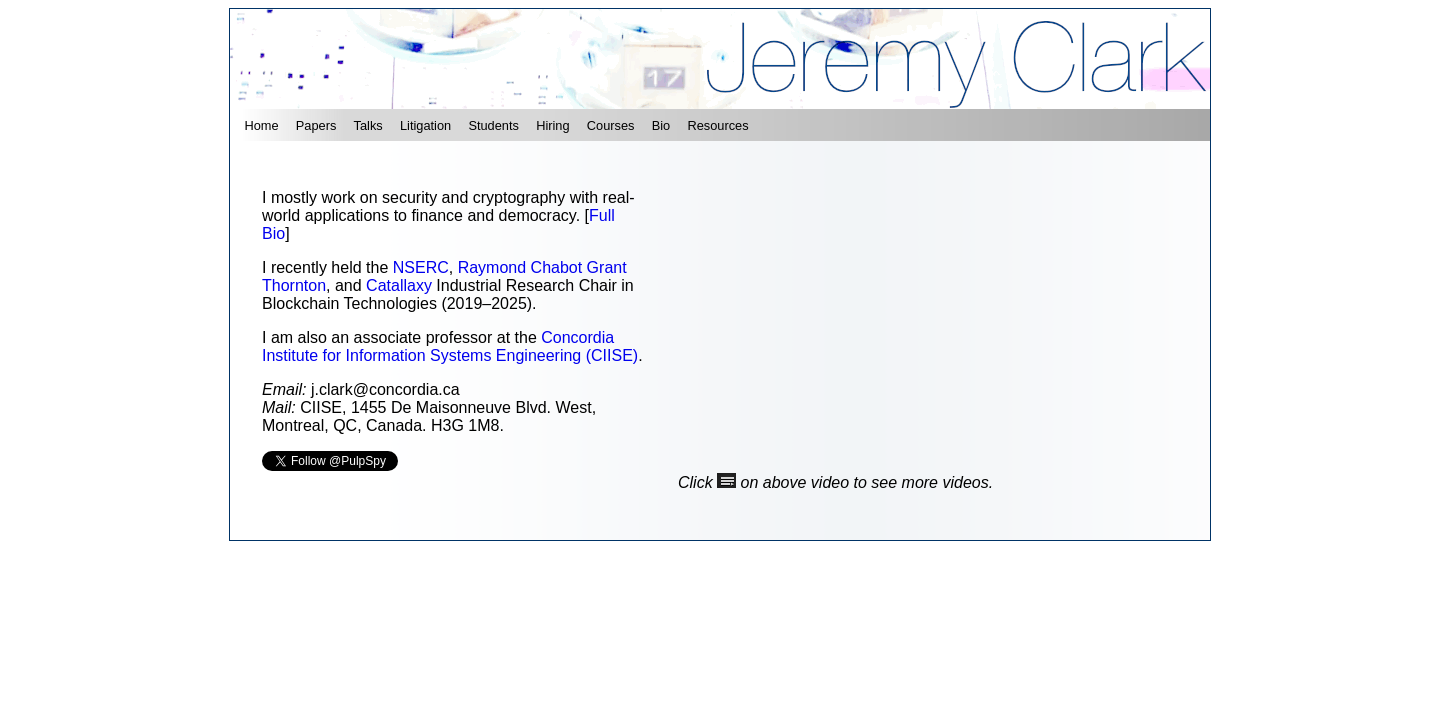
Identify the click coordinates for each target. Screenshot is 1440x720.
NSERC (421, 267)
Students (493, 125)
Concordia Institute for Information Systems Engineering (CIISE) (450, 346)
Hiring (552, 125)
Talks (368, 125)
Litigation (425, 125)
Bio (661, 125)
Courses (611, 125)
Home (261, 125)
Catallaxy (399, 285)
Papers (316, 125)
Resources (717, 125)
